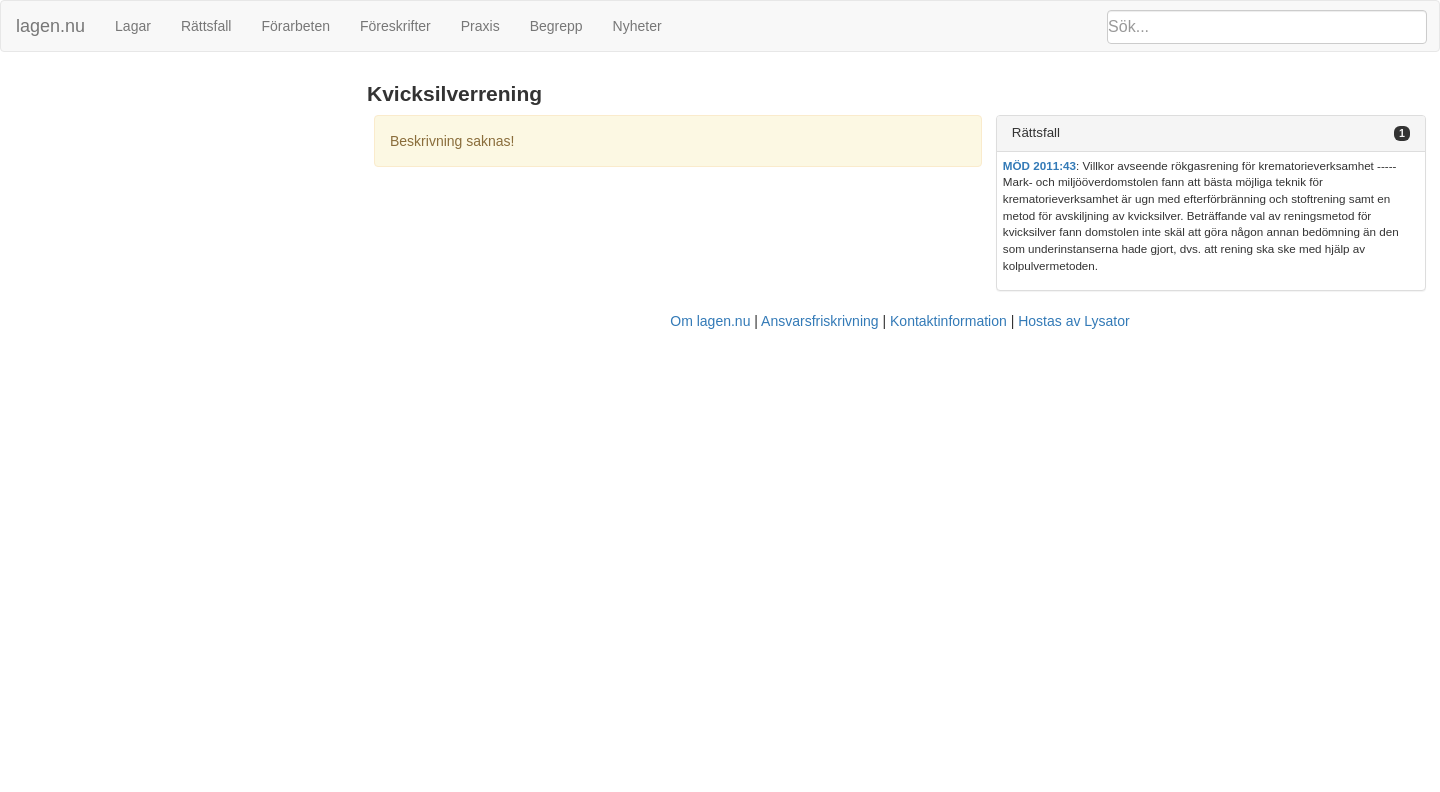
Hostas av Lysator (1074, 321)
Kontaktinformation (948, 321)
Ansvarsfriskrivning (819, 321)
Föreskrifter (395, 26)
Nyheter (637, 26)
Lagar (133, 26)
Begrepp (556, 26)
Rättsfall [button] (1036, 132)
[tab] (1211, 133)
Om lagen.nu (710, 321)
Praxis (480, 26)
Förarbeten (295, 26)
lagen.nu (50, 26)
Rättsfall (206, 26)
